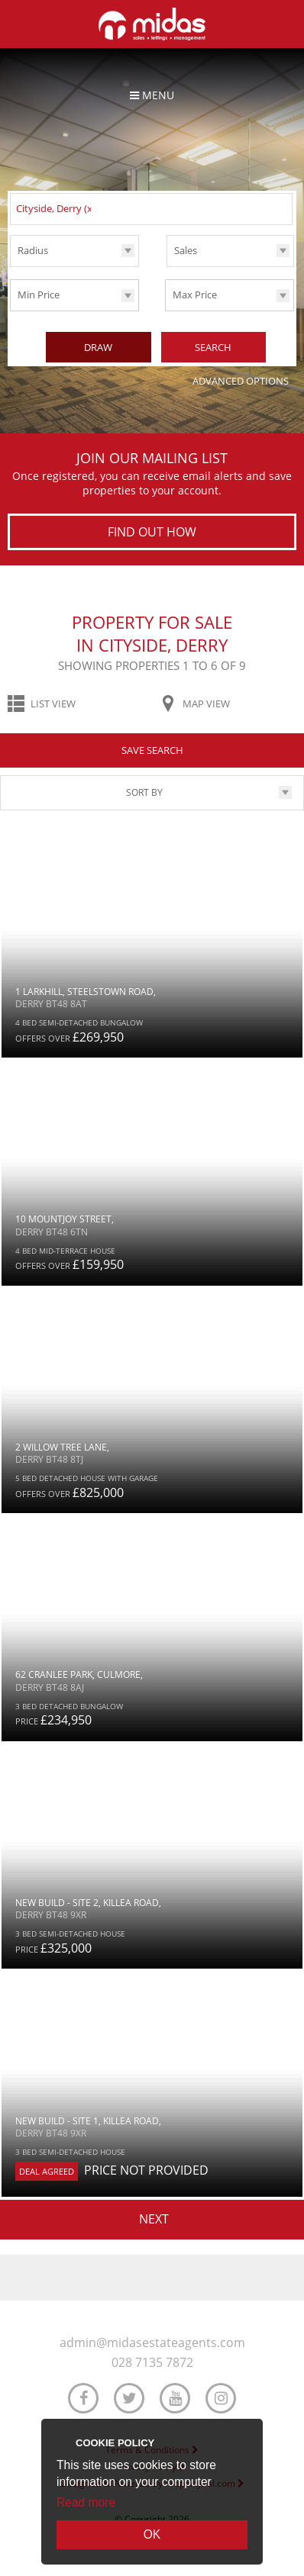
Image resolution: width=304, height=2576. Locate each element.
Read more (86, 2502)
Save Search (152, 749)
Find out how (152, 530)
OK (152, 2534)
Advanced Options (240, 379)
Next (154, 2217)
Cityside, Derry (55, 208)
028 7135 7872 (152, 2362)
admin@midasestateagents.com (152, 2341)
